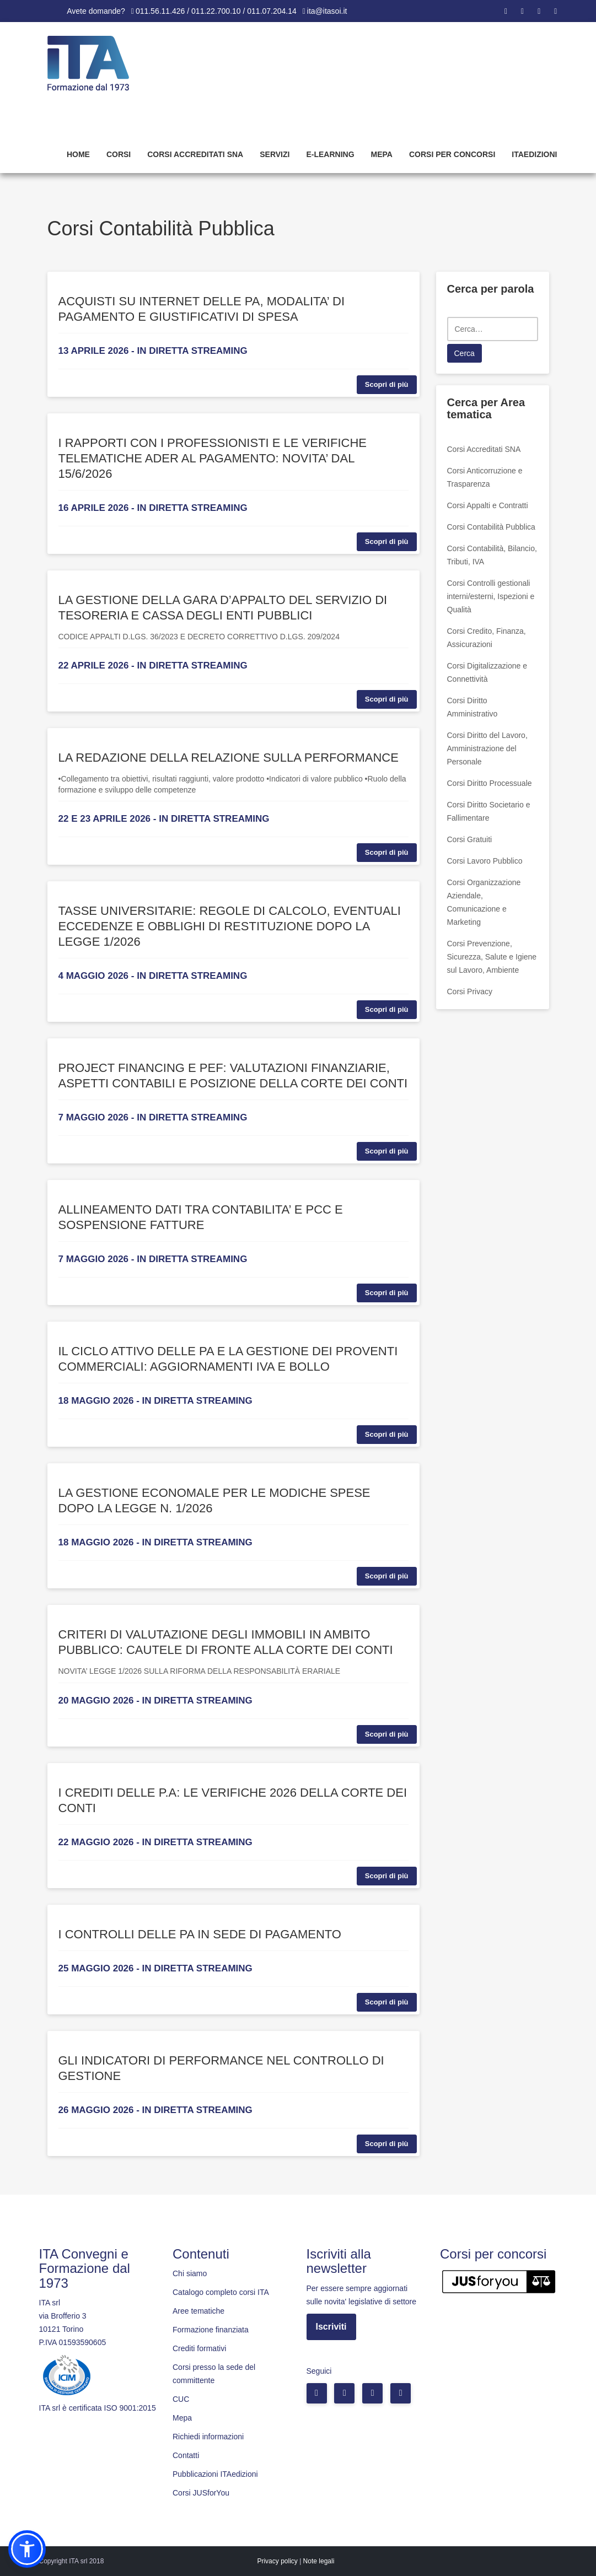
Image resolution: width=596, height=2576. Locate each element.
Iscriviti (331, 2326)
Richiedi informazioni (208, 2436)
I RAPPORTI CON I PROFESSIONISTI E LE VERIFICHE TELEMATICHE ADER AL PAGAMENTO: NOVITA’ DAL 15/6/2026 (212, 458)
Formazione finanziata (211, 2329)
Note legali (319, 2561)
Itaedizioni (534, 154)
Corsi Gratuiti (469, 839)
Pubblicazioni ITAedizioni (215, 2474)
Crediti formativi (199, 2348)
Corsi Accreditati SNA (195, 154)
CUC (181, 2399)
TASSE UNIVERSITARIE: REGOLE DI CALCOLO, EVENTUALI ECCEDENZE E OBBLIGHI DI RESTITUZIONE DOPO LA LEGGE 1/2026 (229, 926)
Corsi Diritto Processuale (489, 783)
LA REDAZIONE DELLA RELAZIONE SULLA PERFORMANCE (228, 757)
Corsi (118, 154)
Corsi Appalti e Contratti (487, 505)
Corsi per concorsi (452, 154)
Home (78, 154)
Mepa (382, 154)
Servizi (274, 154)
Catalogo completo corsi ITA (221, 2292)
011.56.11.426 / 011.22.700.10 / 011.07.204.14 (216, 11)
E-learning (330, 154)
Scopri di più (387, 384)
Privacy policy (277, 2561)
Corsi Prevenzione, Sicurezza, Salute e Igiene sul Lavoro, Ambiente (492, 956)
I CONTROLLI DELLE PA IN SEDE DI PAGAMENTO (199, 1934)
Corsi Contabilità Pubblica (491, 526)
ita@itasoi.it (327, 11)
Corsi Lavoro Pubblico (485, 860)
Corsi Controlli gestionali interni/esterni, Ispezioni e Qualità (491, 596)
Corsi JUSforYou (201, 2492)
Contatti (186, 2455)
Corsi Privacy (469, 991)
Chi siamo (190, 2273)
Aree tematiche (198, 2310)
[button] (27, 2549)
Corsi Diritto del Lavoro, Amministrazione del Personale (487, 748)
